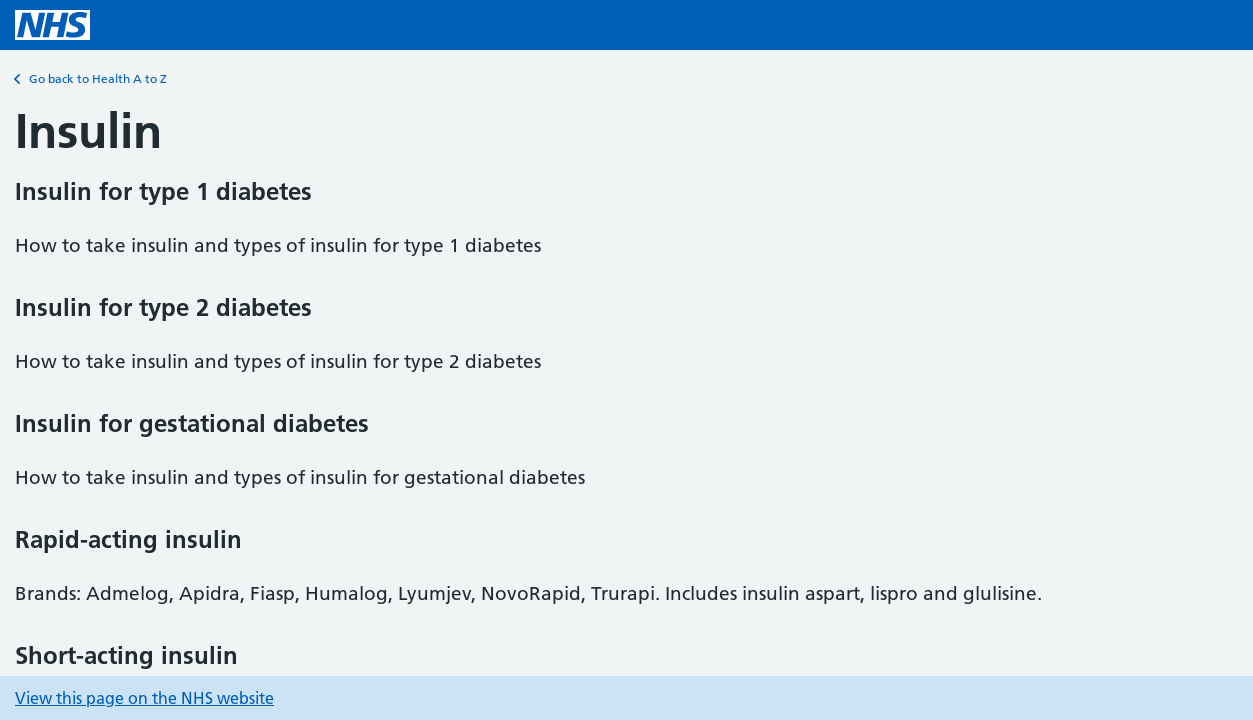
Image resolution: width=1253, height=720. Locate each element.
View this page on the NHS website (144, 698)
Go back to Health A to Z (91, 79)
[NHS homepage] (52, 25)
